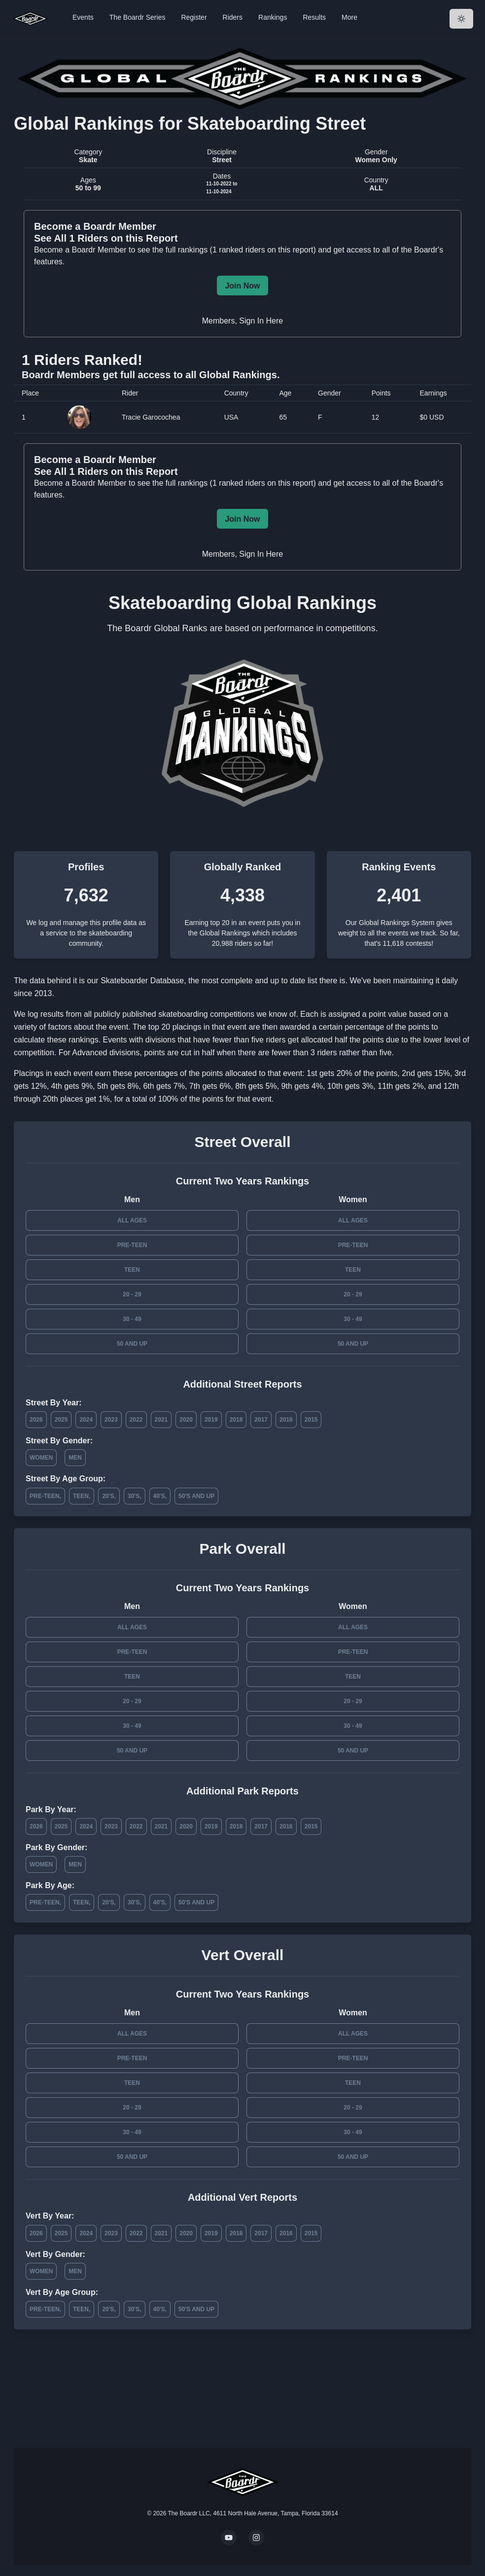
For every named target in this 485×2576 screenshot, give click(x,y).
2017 (261, 1419)
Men (75, 1457)
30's (133, 1496)
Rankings (272, 17)
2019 (211, 1419)
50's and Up (196, 1496)
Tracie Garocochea (151, 417)
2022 (136, 1419)
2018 (236, 1419)
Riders (232, 17)
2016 (286, 1419)
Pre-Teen (132, 1245)
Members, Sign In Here (242, 321)
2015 (311, 1419)
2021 (161, 1419)
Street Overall (242, 1142)
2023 (111, 1419)
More (349, 17)
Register (194, 17)
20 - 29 (132, 1294)
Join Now (242, 286)
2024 (86, 1419)
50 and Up (132, 1343)
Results (314, 17)
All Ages (132, 1220)
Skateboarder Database (142, 980)
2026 (36, 1419)
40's (159, 1496)
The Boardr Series (137, 17)
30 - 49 (132, 1319)
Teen (132, 1269)
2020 (186, 1419)
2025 (61, 1419)
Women (41, 1457)
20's (108, 1496)
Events (83, 17)
